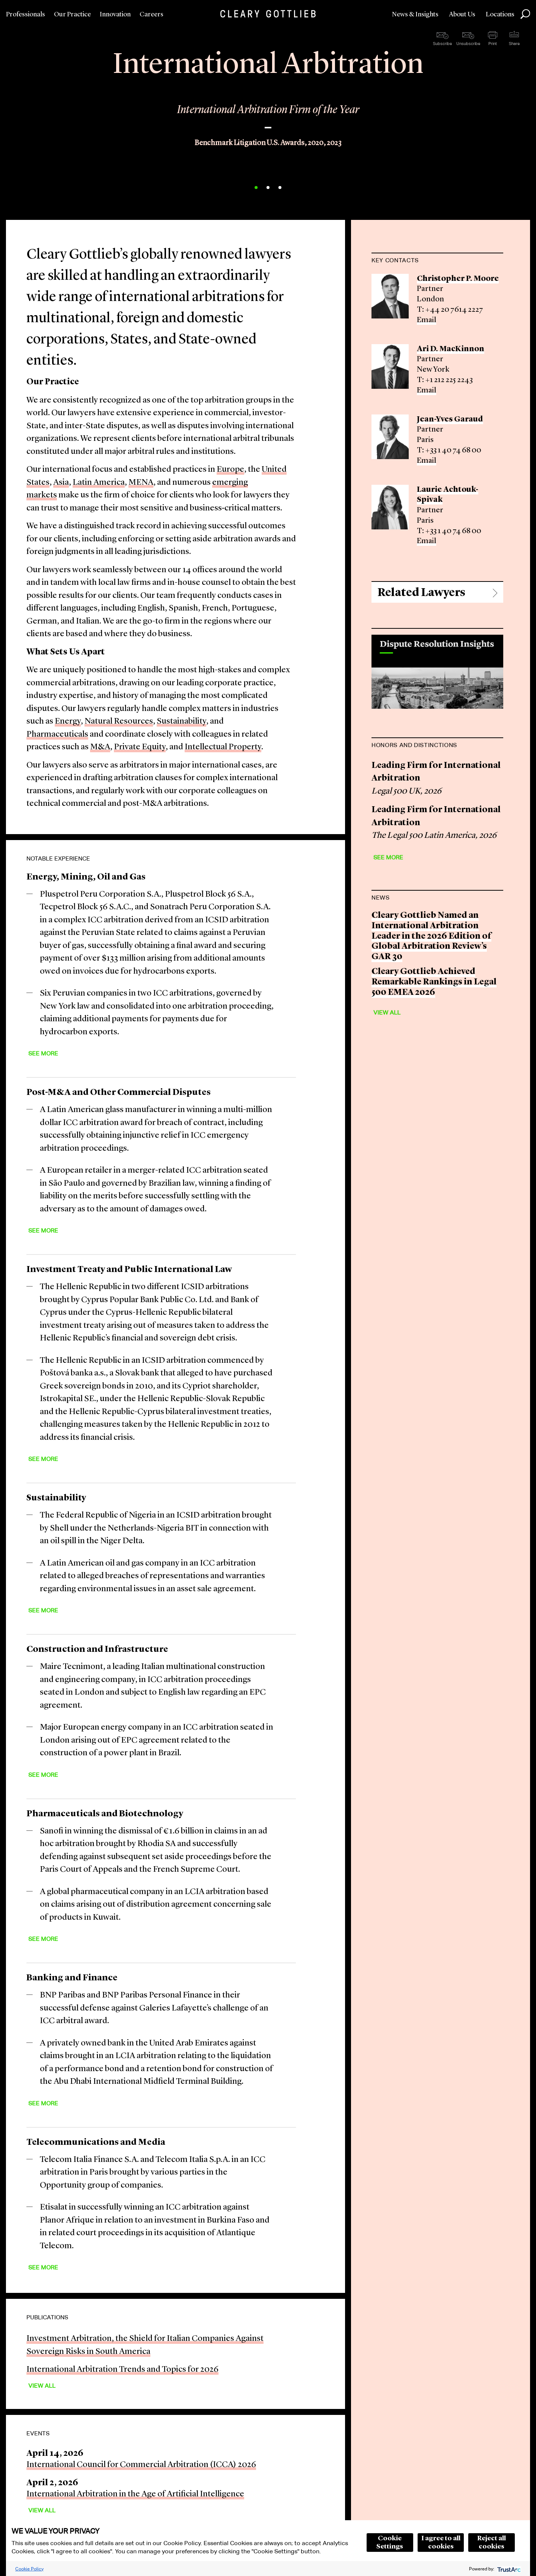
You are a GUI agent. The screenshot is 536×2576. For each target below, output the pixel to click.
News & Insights (415, 14)
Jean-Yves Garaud (450, 419)
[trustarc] (508, 2569)
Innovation (115, 14)
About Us (462, 14)
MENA (140, 482)
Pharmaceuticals (57, 734)
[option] (268, 119)
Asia (61, 482)
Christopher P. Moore (458, 279)
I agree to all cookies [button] (440, 2542)
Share (514, 43)
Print (492, 43)
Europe (230, 469)
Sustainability (181, 721)
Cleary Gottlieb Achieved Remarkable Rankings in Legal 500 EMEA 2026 (434, 982)
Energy (68, 721)
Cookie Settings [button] (389, 2542)
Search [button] (525, 14)
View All (41, 2385)
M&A (100, 747)
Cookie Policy (29, 2569)
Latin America (99, 482)
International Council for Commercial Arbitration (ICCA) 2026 (141, 2465)
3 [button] (279, 187)
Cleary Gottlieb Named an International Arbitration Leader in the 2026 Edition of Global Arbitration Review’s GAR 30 (431, 936)
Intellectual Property (223, 747)
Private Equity (140, 747)
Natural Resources (118, 721)
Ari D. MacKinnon (450, 349)
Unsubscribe (468, 43)
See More (43, 1053)
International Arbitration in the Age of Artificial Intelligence (135, 2494)
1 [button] (256, 187)
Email (426, 320)
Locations (500, 14)
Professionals (25, 14)
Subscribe (442, 43)
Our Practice (72, 14)
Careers (151, 14)
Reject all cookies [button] (491, 2542)
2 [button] (268, 187)
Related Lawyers (421, 593)
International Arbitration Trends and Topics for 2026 (122, 2369)
